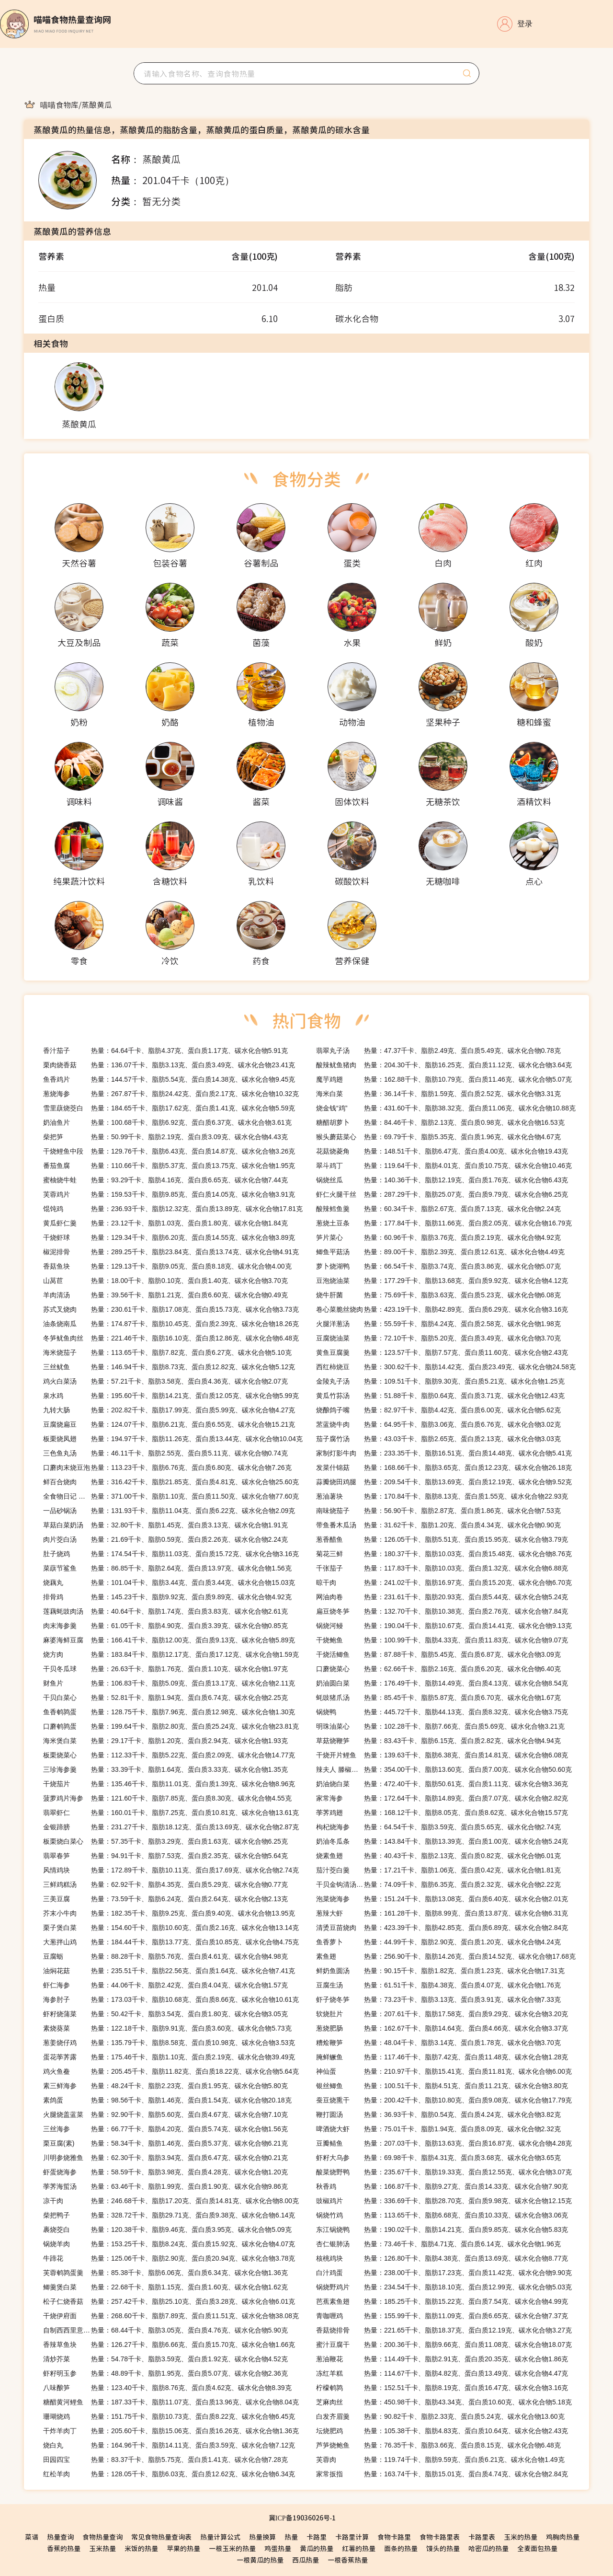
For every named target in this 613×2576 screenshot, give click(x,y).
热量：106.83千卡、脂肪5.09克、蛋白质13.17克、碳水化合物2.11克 (169, 1683)
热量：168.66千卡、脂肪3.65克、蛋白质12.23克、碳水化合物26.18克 (444, 1467)
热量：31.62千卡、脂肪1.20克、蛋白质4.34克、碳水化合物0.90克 (438, 1525)
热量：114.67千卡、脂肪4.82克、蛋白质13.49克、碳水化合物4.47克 (442, 2373)
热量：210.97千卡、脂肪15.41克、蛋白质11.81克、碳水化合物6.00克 (444, 2071)
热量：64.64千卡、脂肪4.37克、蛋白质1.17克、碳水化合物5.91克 (165, 1050)
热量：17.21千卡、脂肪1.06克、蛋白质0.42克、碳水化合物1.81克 (438, 1870)
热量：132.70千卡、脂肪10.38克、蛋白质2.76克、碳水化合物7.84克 (442, 1611)
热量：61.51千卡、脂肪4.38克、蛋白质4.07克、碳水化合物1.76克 (438, 1985)
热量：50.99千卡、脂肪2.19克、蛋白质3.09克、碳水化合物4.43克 (165, 1137)
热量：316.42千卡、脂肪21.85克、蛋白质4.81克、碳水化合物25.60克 (171, 1482)
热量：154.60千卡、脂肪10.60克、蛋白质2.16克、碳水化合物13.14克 (171, 1927)
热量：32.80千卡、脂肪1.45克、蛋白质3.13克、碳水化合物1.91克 (165, 1525)
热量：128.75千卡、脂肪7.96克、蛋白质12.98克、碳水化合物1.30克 (169, 1712)
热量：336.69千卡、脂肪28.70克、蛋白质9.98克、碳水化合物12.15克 (444, 2200)
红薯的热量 (358, 2548)
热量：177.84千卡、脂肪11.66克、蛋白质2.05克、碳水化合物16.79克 (444, 1223)
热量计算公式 (220, 2536)
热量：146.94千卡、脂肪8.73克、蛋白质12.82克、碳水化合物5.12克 (169, 1367)
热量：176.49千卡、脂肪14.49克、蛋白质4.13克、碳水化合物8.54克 (442, 1683)
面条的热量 (401, 2548)
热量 (291, 2536)
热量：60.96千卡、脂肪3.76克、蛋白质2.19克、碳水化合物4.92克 (438, 1237)
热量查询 (60, 2536)
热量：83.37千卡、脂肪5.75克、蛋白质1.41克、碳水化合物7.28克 (165, 2459)
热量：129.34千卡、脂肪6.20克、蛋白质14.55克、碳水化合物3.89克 (169, 1237)
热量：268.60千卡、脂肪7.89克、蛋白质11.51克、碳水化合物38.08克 (171, 2316)
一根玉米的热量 (232, 2548)
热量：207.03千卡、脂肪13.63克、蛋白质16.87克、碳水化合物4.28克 (444, 2143)
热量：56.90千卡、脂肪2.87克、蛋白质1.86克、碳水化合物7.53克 (438, 1510)
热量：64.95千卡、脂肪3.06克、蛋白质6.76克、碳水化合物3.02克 (438, 1424)
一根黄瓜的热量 (260, 2559)
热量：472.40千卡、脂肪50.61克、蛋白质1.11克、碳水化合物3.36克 (442, 1784)
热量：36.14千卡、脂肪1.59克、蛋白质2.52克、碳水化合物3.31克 (438, 1093)
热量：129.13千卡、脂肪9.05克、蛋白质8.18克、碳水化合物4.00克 (167, 1266)
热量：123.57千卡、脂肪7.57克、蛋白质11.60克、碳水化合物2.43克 (442, 1352)
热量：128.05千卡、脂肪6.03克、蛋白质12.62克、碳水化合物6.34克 (169, 2474)
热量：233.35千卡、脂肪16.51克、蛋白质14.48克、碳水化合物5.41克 (444, 1453)
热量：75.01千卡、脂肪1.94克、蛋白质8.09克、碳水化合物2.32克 (438, 2129)
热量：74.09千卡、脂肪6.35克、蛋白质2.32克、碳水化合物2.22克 (438, 1884)
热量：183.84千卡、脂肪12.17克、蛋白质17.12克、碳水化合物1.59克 (171, 1654)
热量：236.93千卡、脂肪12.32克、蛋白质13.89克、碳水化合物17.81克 (173, 1208)
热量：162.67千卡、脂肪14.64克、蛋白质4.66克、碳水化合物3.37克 (442, 2028)
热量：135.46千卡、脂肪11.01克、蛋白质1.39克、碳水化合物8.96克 (169, 1784)
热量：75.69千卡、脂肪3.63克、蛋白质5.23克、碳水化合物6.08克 (438, 1295)
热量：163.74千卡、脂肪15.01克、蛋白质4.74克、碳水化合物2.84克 (442, 2474)
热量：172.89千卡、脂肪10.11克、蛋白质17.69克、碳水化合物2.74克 (171, 1870)
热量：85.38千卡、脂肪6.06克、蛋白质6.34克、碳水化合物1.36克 (165, 2272)
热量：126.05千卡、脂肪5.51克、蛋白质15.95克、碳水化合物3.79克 (442, 1539)
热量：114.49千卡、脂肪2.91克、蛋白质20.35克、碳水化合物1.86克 (442, 2359)
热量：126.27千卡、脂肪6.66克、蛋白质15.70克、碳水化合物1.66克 (169, 2344)
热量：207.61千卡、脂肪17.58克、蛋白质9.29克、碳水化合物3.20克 (442, 2014)
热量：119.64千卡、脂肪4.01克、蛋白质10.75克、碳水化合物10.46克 (444, 1165)
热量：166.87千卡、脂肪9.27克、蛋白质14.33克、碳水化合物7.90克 (442, 2186)
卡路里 (316, 2536)
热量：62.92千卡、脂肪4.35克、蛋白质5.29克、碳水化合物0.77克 (165, 1884)
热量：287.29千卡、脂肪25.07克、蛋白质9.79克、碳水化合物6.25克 (442, 1194)
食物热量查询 (102, 2536)
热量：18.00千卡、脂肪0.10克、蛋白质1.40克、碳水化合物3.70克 (165, 1280)
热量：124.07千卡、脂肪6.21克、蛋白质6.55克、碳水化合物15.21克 (169, 1424)
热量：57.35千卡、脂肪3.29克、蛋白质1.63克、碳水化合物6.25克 (165, 1841)
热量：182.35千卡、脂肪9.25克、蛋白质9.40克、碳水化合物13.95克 (169, 1913)
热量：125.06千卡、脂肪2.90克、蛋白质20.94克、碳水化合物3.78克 (169, 2258)
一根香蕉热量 (348, 2559)
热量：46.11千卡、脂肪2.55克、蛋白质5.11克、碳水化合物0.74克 (165, 1453)
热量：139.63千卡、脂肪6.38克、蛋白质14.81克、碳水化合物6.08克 (442, 1755)
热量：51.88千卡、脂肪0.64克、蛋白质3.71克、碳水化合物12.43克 (440, 1395)
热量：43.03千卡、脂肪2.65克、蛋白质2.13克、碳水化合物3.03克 (438, 1438)
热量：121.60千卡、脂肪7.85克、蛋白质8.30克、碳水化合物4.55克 (167, 1798)
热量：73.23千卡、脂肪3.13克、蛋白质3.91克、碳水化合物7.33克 (438, 1999)
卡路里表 (481, 2536)
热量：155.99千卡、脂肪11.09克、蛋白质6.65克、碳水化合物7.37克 (442, 2316)
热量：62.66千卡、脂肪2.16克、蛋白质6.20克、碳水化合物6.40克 (438, 1669)
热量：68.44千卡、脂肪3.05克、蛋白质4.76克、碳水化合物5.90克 (165, 2330)
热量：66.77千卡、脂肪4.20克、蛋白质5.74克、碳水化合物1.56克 (165, 2129)
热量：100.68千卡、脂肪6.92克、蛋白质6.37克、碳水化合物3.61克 (167, 1122)
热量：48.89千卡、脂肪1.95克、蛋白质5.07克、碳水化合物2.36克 (165, 2373)
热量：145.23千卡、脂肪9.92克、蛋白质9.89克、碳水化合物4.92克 (167, 1597)
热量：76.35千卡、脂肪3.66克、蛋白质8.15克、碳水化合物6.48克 (438, 2445)
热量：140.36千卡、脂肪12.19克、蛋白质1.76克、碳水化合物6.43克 (442, 1180)
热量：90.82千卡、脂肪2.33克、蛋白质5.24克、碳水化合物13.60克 (440, 2416)
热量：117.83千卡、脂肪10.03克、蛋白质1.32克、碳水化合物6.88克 (442, 1568)
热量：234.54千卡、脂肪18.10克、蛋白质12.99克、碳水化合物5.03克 (444, 2287)
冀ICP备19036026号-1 (302, 2517)
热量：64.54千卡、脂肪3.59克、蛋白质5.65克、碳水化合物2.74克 (438, 1827)
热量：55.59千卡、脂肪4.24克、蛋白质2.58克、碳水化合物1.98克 (438, 1323)
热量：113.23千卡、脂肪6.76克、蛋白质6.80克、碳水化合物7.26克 (167, 1467)
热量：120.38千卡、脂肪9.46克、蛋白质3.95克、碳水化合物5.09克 (167, 2229)
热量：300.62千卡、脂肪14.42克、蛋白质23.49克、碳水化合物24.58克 (446, 1367)
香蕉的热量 (63, 2548)
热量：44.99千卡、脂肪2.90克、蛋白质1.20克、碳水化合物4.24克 (438, 1942)
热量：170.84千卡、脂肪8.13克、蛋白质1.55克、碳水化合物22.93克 (442, 1496)
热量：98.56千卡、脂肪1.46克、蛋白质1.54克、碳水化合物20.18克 (167, 2100)
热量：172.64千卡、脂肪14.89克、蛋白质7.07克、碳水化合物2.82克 (442, 1798)
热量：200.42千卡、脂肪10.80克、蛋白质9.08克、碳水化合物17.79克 (444, 2100)
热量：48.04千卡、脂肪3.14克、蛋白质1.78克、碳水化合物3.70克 (438, 2042)
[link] (59, 104)
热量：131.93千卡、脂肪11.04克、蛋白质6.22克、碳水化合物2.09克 (169, 1510)
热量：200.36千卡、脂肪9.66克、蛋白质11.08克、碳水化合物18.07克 (444, 2344)
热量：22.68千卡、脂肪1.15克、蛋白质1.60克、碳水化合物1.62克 (165, 2287)
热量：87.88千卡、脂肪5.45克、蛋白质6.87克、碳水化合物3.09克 (438, 1654)
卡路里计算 (352, 2536)
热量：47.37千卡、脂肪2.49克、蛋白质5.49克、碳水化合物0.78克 (438, 1050)
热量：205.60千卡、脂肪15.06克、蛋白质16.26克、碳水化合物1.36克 (171, 2431)
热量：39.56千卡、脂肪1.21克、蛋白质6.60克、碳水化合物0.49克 (165, 1295)
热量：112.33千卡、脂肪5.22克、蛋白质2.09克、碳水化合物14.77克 (169, 1755)
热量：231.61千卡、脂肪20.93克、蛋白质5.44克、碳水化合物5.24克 (442, 1597)
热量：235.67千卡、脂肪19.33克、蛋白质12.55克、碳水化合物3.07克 (444, 2172)
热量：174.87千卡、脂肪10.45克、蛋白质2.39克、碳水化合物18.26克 (171, 1323)
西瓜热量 (305, 2559)
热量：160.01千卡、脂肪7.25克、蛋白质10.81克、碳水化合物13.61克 (171, 1812)
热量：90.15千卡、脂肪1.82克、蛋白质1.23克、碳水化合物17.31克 (440, 1970)
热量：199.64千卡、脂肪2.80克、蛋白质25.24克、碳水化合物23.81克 (171, 1726)
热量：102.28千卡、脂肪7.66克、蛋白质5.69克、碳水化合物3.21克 (440, 1726)
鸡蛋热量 (277, 2548)
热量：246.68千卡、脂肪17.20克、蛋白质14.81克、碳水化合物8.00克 (171, 2200)
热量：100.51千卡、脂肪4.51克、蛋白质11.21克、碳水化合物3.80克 (442, 2085)
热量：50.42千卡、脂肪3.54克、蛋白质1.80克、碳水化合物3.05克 (165, 2014)
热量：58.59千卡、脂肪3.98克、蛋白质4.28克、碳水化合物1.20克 (165, 2172)
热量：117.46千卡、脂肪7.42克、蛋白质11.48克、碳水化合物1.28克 (442, 2057)
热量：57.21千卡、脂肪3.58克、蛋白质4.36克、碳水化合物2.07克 (165, 1381)
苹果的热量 (183, 2548)
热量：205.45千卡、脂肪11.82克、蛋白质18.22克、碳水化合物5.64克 (171, 2071)
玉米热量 (102, 2548)
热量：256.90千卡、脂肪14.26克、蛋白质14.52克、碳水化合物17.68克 (446, 1956)
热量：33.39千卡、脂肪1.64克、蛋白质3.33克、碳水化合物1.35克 (165, 1769)
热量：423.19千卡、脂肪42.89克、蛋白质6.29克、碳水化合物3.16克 (442, 1309)
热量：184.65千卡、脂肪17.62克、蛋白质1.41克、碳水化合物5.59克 (169, 1108)
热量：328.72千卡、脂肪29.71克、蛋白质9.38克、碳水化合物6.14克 (169, 2215)
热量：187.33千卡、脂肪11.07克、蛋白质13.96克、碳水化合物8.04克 (171, 2402)
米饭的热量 (141, 2548)
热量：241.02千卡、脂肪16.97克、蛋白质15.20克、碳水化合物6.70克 (444, 1582)
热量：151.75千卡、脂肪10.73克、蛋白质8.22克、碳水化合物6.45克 (169, 2416)
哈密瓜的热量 (488, 2548)
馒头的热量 (443, 2548)
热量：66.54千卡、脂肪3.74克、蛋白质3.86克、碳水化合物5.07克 (438, 1266)
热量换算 (262, 2536)
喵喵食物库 (59, 104)
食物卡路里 (394, 2536)
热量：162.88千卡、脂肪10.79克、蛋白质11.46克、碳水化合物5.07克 (444, 1079)
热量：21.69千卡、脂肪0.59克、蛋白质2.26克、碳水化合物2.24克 (165, 1539)
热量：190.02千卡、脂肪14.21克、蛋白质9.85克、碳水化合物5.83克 (442, 2229)
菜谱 (31, 2536)
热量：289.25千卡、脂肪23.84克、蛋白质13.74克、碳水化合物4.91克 (171, 1252)
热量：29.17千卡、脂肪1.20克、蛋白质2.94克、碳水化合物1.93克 (165, 1740)
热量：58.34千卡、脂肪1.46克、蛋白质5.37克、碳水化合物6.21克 (165, 2143)
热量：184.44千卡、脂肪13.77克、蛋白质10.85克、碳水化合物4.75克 (171, 1942)
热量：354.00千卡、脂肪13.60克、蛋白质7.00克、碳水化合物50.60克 (444, 1769)
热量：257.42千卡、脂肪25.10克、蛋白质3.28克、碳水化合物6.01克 (169, 2301)
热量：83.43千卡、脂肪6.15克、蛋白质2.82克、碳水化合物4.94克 (438, 1740)
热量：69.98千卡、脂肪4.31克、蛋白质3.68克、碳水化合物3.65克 (438, 2157)
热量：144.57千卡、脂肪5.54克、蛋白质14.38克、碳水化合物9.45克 (169, 1079)
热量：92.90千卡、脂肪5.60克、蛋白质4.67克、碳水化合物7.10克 (165, 2114)
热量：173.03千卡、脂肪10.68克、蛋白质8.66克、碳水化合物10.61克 (171, 1999)
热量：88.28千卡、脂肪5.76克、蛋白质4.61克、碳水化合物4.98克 (165, 1956)
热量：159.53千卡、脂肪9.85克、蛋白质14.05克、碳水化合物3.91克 (169, 1194)
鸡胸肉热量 (562, 2536)
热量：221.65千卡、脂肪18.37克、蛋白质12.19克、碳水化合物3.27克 (444, 2330)
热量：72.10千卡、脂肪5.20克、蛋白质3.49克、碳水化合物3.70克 (438, 1338)
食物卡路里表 (440, 2536)
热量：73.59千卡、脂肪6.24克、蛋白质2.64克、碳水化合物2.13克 (165, 1899)
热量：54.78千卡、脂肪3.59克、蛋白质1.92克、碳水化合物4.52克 (165, 2359)
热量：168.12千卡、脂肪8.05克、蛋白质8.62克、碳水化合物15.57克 (442, 1812)
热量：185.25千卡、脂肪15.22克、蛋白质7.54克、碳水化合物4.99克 (442, 2301)
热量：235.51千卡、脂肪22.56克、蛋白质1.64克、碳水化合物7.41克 (169, 1970)
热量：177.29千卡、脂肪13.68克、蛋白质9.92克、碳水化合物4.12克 (442, 1280)
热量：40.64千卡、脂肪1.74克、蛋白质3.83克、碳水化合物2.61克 (165, 1611)
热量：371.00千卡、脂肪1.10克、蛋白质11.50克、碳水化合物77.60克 (171, 1496)
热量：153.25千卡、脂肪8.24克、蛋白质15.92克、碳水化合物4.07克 (169, 2244)
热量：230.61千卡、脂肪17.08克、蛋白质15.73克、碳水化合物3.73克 (171, 1309)
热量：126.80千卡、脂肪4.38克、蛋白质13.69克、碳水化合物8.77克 (442, 2258)
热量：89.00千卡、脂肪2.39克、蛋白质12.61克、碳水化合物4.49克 (440, 1252)
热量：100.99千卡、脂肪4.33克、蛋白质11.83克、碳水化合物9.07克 (442, 1640)
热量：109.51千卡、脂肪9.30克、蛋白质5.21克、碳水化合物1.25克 (440, 1381)
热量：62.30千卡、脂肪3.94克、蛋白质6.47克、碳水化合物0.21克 (165, 2157)
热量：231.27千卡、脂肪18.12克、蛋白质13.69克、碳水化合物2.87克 (171, 1827)
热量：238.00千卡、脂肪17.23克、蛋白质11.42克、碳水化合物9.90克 (444, 2272)
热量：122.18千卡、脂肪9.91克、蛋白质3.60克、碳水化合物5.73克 (167, 2028)
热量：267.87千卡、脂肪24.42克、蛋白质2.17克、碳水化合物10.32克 (171, 1093)
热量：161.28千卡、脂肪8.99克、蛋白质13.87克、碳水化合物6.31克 (442, 1913)
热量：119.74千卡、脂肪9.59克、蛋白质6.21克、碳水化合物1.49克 (440, 2459)
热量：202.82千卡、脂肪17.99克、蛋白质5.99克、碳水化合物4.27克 (169, 1410)
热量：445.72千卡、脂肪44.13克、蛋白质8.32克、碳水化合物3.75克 (442, 1712)
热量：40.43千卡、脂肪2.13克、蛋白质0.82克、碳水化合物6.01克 (438, 1855)
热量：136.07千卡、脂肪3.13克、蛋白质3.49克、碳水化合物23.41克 (169, 1065)
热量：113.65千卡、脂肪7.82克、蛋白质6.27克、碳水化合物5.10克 (167, 1352)
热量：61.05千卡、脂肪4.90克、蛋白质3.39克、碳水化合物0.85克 (165, 1625)
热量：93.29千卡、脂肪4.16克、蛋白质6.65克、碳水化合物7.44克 (165, 1180)
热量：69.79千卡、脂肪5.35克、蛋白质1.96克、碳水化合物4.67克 (438, 1137)
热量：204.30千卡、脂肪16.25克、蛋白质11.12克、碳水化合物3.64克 (444, 1065)
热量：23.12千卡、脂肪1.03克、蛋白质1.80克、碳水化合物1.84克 (165, 1223)
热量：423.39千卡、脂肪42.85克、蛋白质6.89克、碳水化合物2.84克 (442, 1927)
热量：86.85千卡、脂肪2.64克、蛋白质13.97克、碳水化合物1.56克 (167, 1568)
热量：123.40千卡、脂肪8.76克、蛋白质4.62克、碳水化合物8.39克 (167, 2387)
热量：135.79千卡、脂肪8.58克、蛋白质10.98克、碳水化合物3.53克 (169, 2042)
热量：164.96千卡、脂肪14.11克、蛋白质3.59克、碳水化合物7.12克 (169, 2445)
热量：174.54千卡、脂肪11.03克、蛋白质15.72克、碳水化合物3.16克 (171, 1553)
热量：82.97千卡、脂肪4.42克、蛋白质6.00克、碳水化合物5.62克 (438, 1410)
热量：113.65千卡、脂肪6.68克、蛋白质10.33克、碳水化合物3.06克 (442, 2215)
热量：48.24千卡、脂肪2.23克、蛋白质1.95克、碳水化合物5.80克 (165, 2085)
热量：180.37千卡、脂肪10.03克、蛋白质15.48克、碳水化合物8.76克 (444, 1553)
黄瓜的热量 (316, 2548)
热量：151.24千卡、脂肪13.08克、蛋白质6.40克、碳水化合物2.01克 (442, 1899)
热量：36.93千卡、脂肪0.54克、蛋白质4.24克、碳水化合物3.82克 (438, 2114)
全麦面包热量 (537, 2548)
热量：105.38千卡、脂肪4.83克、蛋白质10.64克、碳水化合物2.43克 (442, 2431)
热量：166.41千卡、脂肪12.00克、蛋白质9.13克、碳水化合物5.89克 (169, 1640)
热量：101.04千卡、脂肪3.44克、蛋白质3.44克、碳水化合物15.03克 (169, 1582)
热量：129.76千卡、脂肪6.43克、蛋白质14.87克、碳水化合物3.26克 (169, 1151)
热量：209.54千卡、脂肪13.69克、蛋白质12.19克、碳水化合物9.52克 (444, 1482)
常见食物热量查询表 (161, 2536)
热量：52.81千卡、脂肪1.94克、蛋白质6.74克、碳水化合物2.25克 (165, 1697)
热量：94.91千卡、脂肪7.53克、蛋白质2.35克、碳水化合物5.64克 (165, 1855)
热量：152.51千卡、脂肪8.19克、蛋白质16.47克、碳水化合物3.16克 (442, 2387)
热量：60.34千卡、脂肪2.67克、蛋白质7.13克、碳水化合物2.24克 (438, 1208)
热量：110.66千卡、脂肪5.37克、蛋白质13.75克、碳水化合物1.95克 (169, 1165)
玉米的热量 (520, 2536)
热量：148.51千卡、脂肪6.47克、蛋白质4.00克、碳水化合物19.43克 (442, 1151)
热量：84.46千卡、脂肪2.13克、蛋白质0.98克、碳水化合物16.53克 (440, 1122)
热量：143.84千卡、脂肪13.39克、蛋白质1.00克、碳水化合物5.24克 (442, 1841)
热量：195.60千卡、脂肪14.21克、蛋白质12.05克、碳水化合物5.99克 (171, 1395)
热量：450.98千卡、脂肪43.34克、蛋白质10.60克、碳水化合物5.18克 (444, 2402)
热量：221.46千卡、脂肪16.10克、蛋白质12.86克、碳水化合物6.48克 (171, 1338)
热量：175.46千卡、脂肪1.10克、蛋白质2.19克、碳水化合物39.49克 (169, 2057)
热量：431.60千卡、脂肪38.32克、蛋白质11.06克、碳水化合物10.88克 (446, 1108)
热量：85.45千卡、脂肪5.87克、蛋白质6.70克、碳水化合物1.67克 (438, 1697)
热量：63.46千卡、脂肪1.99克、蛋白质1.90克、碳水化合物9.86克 (165, 2186)
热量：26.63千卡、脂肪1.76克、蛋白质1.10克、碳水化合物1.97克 (165, 1669)
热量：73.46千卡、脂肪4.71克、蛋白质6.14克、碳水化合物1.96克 (438, 2244)
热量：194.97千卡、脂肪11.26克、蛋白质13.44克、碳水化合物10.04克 (173, 1438)
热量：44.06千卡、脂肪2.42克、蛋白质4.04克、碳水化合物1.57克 (165, 1985)
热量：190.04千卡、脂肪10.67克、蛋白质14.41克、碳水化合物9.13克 (444, 1625)
